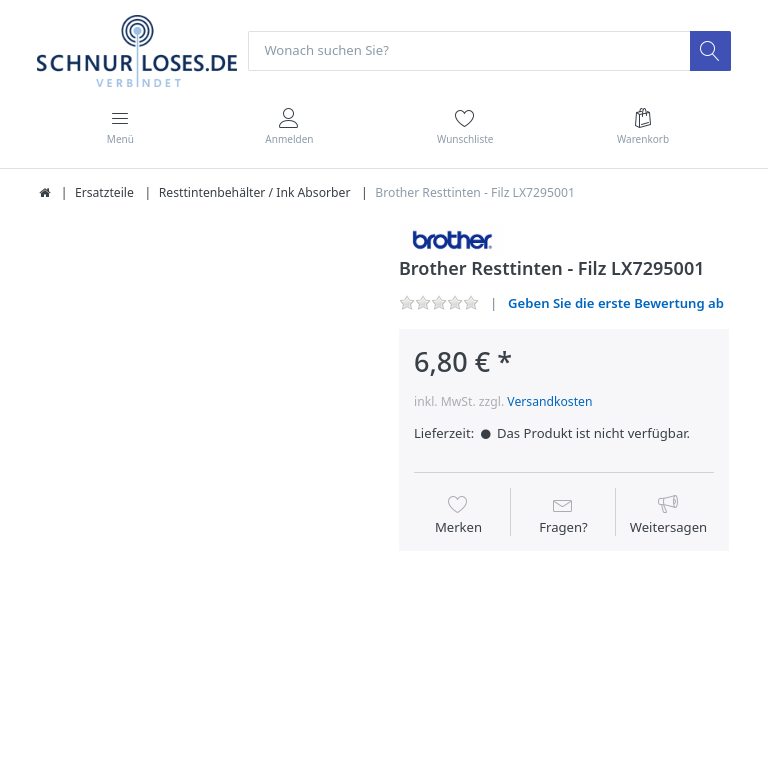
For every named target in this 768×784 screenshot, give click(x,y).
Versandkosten (549, 401)
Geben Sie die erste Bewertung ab (616, 303)
